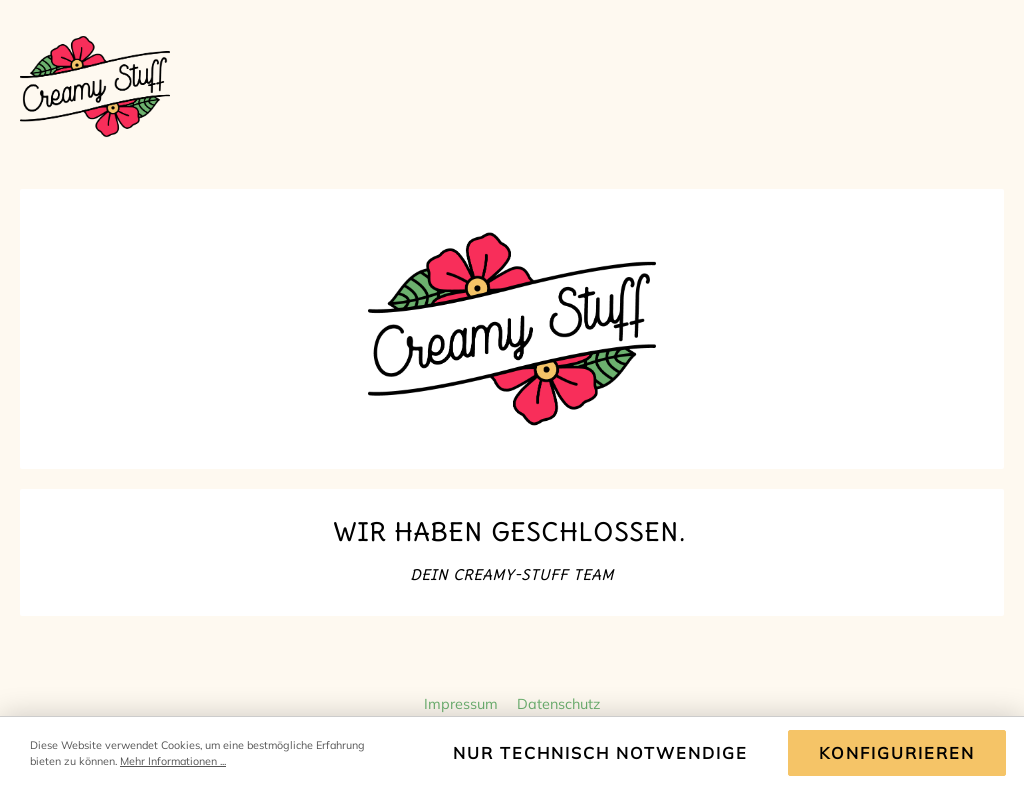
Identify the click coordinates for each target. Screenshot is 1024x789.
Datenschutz (558, 704)
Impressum (463, 704)
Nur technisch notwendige (600, 753)
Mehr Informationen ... (173, 761)
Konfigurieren (897, 753)
